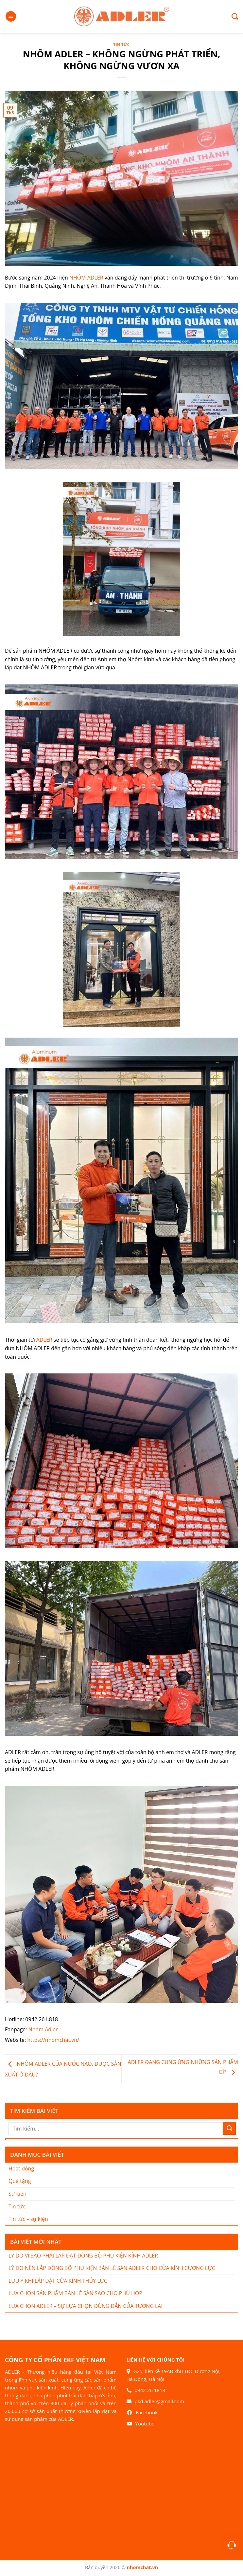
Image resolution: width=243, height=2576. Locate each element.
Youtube (145, 2423)
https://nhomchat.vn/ (53, 2039)
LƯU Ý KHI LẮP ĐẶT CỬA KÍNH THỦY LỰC (58, 2280)
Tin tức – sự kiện (28, 2218)
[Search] (232, 16)
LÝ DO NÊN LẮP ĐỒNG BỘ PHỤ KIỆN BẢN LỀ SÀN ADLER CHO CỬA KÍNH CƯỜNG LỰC (112, 2268)
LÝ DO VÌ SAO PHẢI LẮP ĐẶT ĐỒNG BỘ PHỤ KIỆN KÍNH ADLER (83, 2255)
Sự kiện (17, 2193)
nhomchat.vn (142, 2567)
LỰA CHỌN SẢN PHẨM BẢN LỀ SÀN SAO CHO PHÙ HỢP (75, 2293)
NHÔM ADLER (86, 277)
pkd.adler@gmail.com (159, 2401)
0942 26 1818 (150, 2390)
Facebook (147, 2412)
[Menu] (11, 16)
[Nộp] (229, 2128)
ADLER (44, 1339)
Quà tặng (20, 2181)
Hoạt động (21, 2168)
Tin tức (121, 44)
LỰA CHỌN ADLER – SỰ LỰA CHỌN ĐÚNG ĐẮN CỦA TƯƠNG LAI (86, 2306)
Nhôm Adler (43, 2029)
